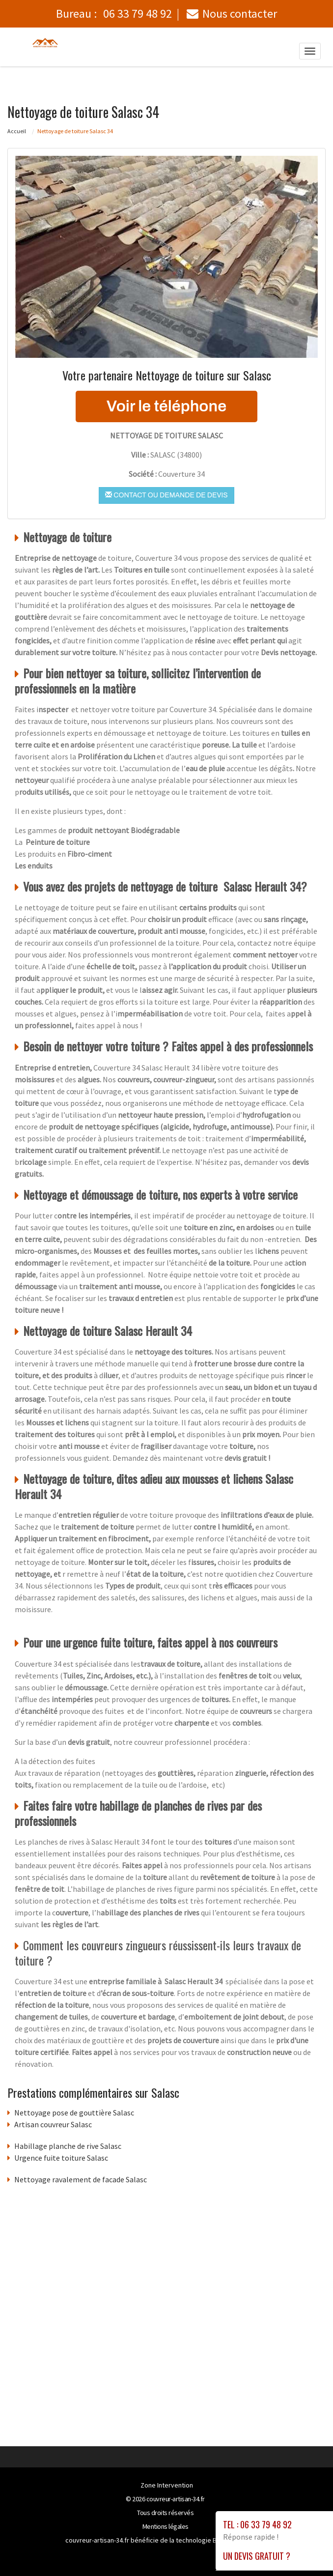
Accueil (16, 131)
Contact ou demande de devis (166, 495)
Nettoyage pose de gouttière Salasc (74, 2112)
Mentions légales (165, 2526)
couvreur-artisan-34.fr (175, 2498)
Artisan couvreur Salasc (53, 2124)
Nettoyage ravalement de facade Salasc (80, 2179)
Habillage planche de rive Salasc (67, 2146)
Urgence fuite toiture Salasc (61, 2158)
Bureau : (114, 13)
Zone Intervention (166, 2485)
